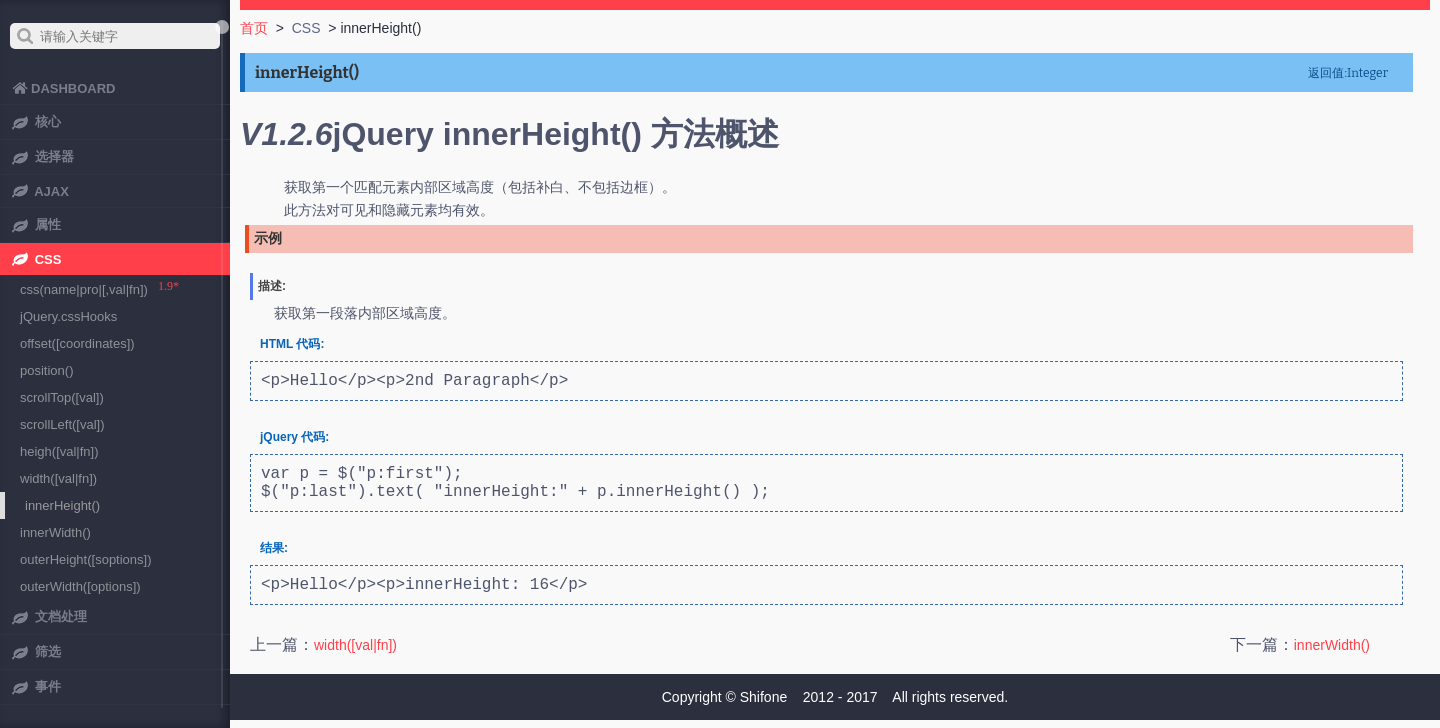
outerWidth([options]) (80, 586)
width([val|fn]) (355, 661)
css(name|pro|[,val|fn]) (84, 289)
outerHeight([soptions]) (86, 559)
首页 (254, 28)
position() (46, 370)
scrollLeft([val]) (62, 424)
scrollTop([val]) (62, 397)
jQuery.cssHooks (68, 316)
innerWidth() (1332, 661)
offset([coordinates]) (77, 343)
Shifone (763, 705)
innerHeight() (62, 505)
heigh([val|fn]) (59, 451)
